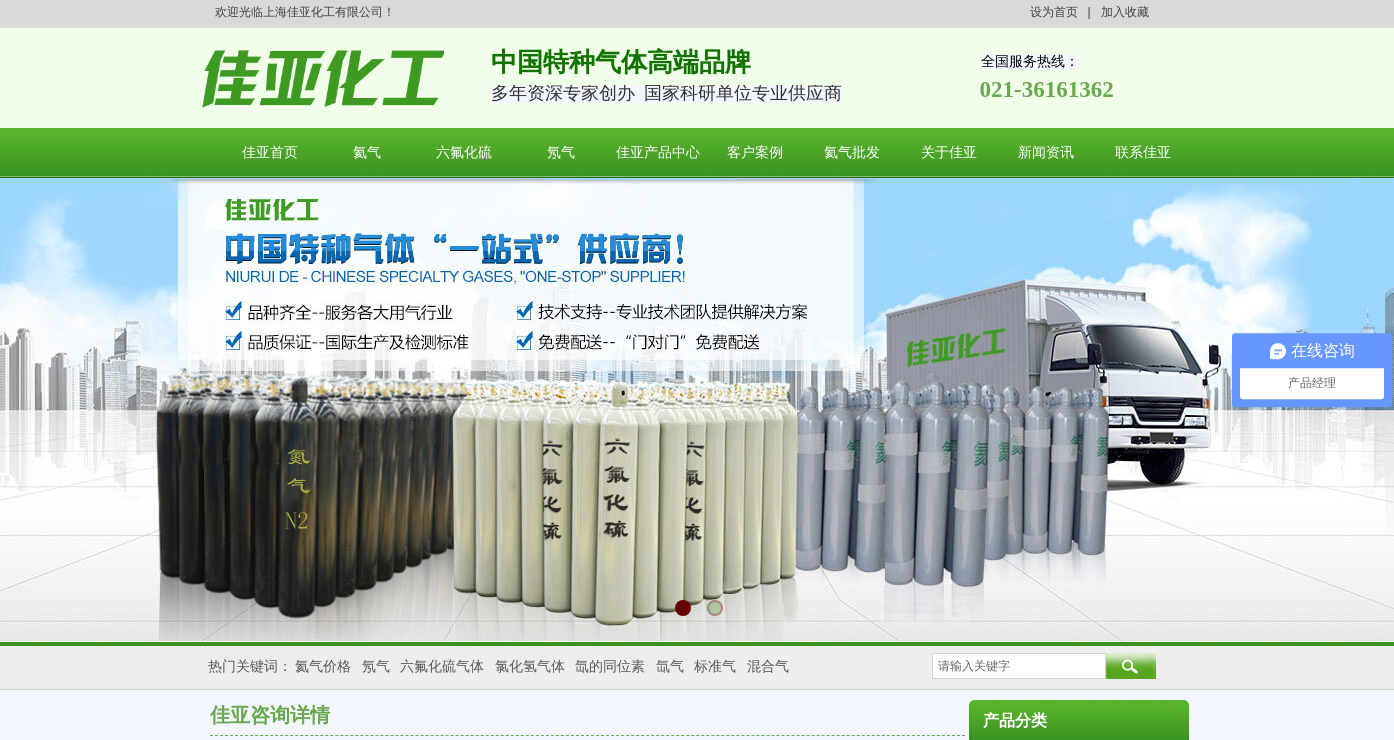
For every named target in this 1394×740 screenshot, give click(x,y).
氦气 (367, 152)
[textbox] (1019, 666)
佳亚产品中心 (658, 152)
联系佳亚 (1143, 152)
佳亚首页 (270, 152)
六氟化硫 (464, 152)
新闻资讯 (1046, 152)
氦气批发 (852, 152)
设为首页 (1054, 12)
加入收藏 (1125, 12)
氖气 (561, 152)
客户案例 (755, 152)
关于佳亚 (949, 152)
